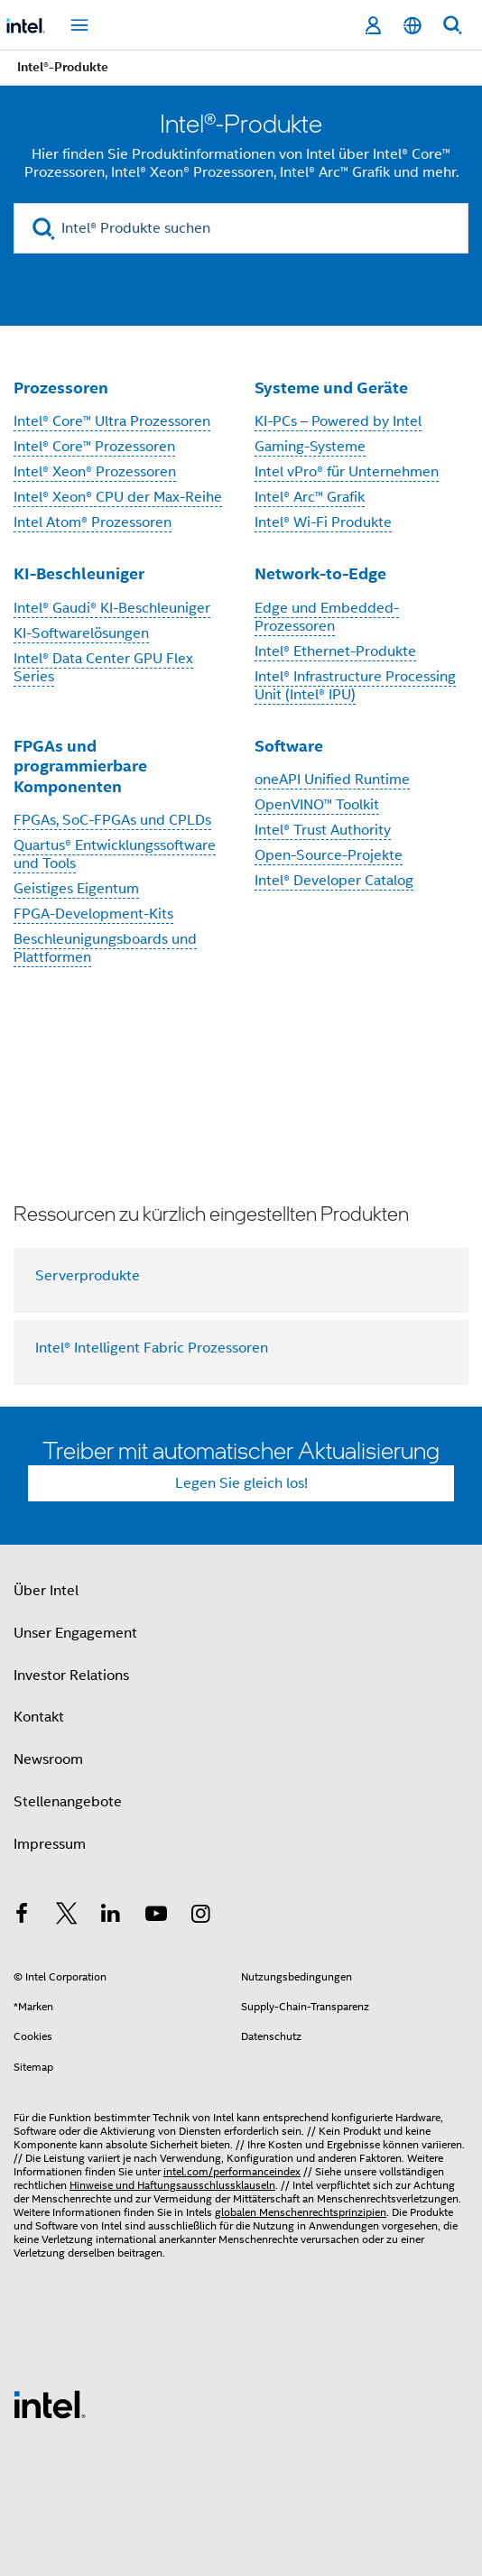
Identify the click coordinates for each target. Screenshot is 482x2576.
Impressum (50, 1844)
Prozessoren (61, 387)
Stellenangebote (68, 1802)
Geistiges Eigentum (76, 889)
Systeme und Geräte (331, 387)
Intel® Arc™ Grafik (310, 497)
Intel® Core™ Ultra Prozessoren (112, 421)
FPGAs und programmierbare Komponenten (80, 766)
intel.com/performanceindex (232, 2171)
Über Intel (46, 1591)
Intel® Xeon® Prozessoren (95, 472)
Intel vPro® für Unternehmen (347, 472)
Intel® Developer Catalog (334, 881)
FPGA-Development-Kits (93, 914)
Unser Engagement (75, 1633)
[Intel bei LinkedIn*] (111, 1916)
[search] (44, 228)
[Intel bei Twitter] (66, 1916)
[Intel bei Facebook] (21, 1916)
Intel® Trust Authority (323, 830)
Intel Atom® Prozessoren (92, 522)
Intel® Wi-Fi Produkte (323, 522)
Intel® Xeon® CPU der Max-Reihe (118, 497)
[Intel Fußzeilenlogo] (50, 2404)
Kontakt (39, 1717)
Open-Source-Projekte (329, 855)
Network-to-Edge (320, 573)
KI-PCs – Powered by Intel (338, 421)
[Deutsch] (412, 26)
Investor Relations (71, 1676)
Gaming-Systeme (310, 447)
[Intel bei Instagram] (200, 1916)
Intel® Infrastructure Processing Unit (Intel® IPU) (355, 686)
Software (289, 745)
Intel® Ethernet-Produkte (335, 651)
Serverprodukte (87, 1276)
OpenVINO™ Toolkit (317, 805)
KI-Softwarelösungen (81, 633)
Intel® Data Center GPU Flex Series (103, 668)
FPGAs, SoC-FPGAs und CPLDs (112, 820)
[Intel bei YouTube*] (156, 1916)
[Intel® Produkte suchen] (241, 228)
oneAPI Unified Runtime (332, 780)
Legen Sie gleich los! (241, 1483)
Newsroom (48, 1759)
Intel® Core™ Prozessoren (94, 447)
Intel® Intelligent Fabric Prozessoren (151, 1348)
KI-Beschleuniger (79, 573)
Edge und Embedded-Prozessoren (327, 617)
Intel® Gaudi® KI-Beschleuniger (112, 608)
